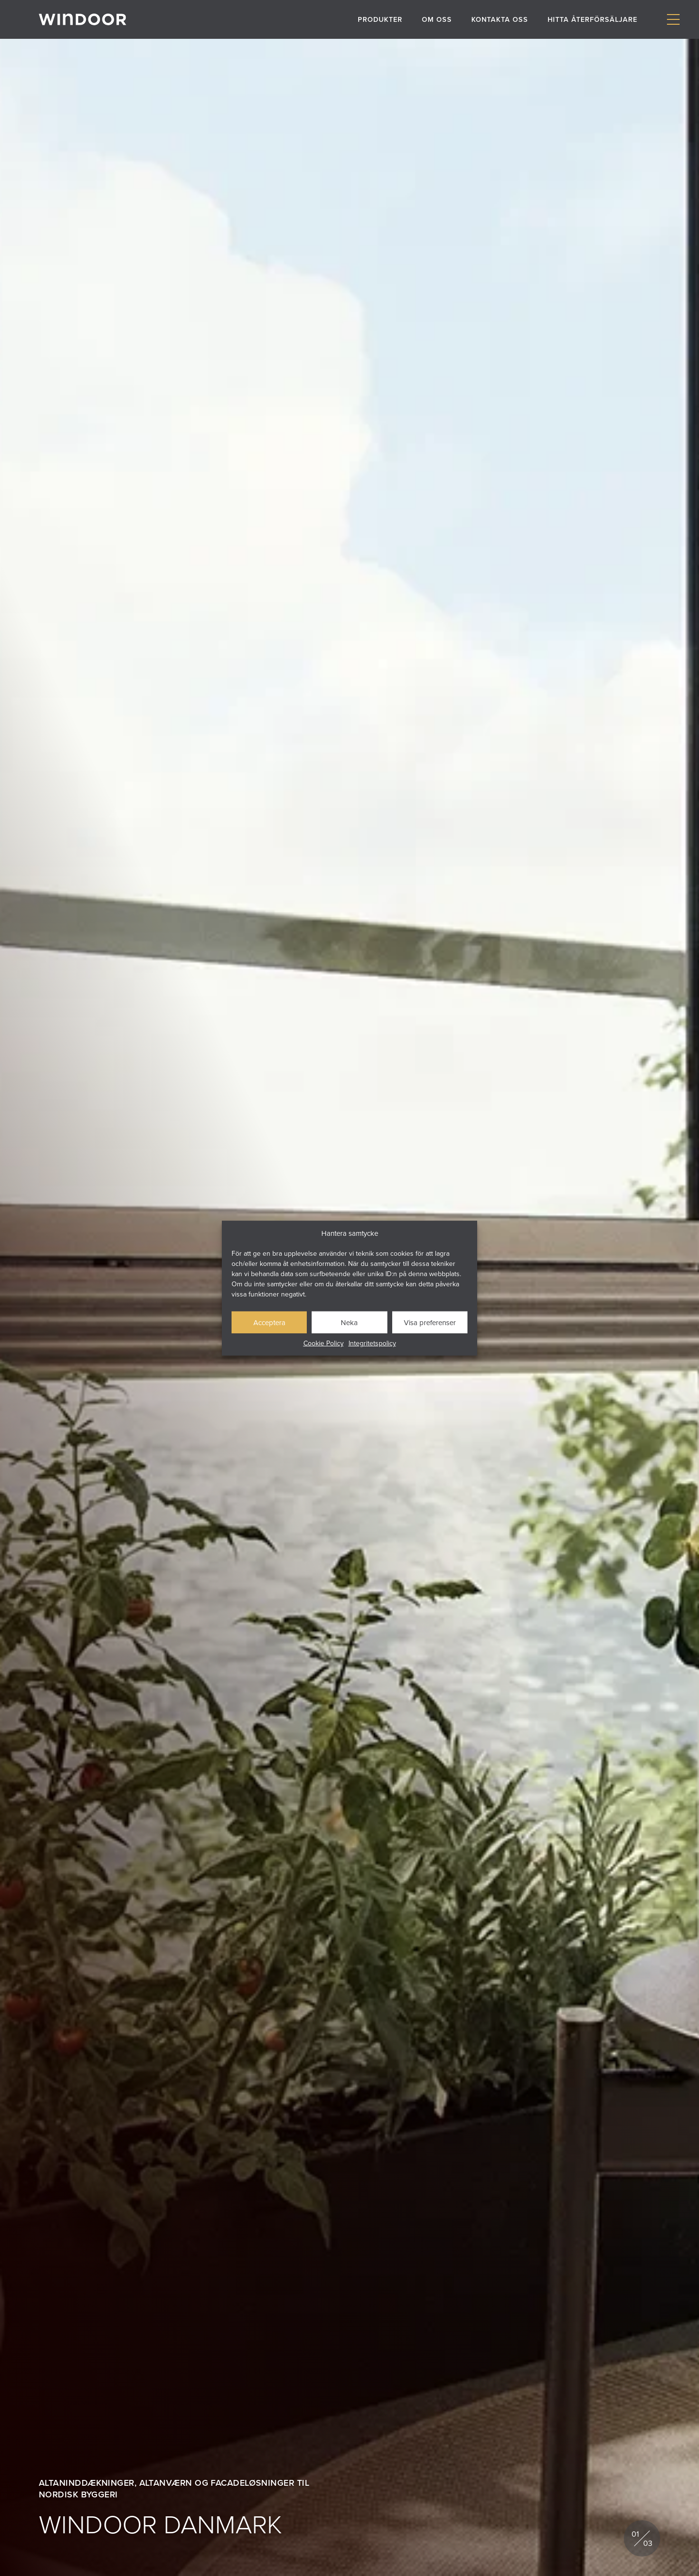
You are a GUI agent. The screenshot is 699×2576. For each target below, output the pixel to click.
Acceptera (269, 1322)
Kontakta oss (499, 19)
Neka (349, 1322)
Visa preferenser (430, 1322)
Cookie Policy (323, 1343)
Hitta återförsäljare (592, 19)
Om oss (437, 19)
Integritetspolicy (372, 1343)
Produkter (380, 19)
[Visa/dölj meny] (673, 19)
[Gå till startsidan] (82, 19)
